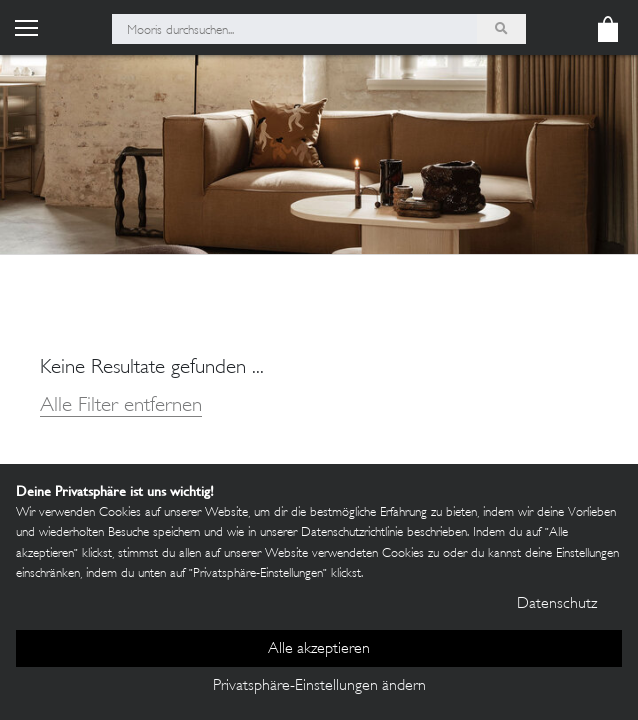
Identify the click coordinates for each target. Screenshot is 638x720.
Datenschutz (557, 604)
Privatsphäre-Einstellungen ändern (319, 686)
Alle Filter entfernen (121, 406)
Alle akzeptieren (319, 649)
